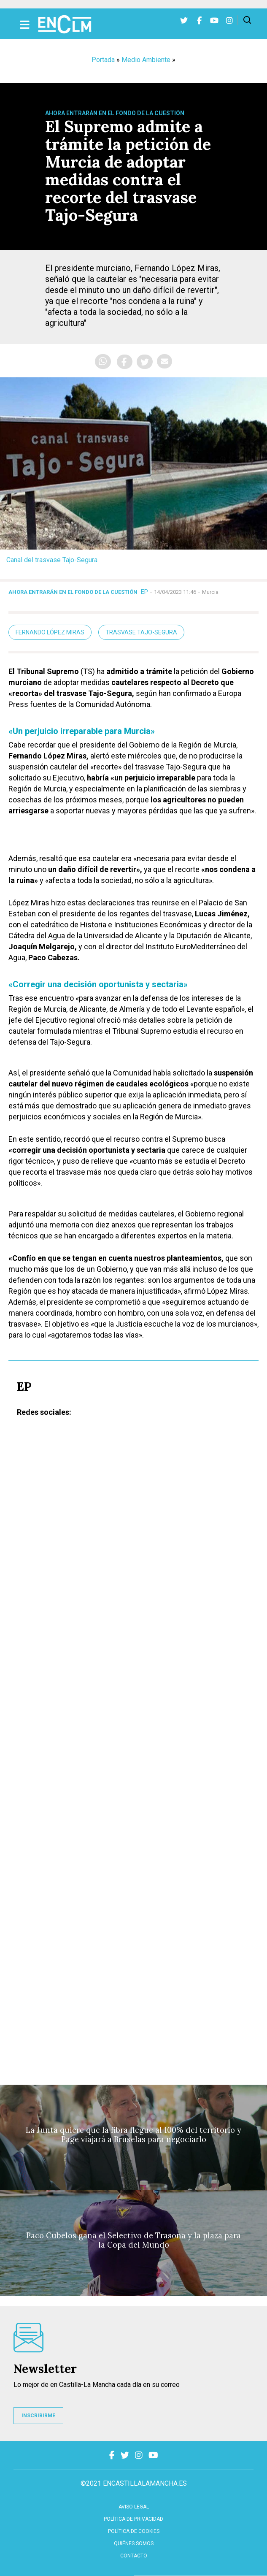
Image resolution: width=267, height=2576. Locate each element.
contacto (133, 2556)
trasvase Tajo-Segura (141, 632)
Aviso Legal (134, 2507)
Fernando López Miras (50, 632)
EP (144, 592)
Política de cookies (133, 2531)
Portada (103, 60)
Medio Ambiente (145, 60)
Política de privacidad (133, 2519)
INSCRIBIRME (38, 2416)
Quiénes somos (134, 2543)
